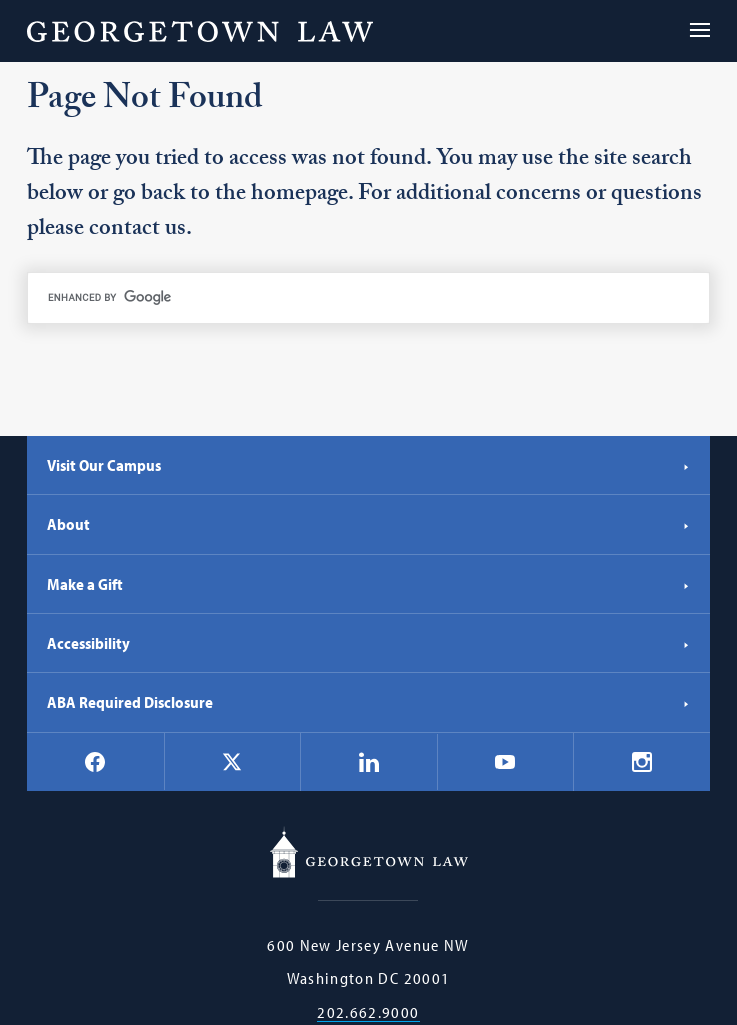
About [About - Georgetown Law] (368, 524)
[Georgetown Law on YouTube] (505, 762)
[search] (368, 298)
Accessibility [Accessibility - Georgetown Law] (368, 643)
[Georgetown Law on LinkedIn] (369, 762)
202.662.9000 (368, 1012)
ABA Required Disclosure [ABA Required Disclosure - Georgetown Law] (368, 702)
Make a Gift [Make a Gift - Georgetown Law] (368, 584)
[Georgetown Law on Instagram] (642, 762)
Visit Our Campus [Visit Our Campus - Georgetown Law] (368, 465)
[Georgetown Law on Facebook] (95, 762)
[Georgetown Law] (200, 31)
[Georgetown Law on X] (232, 761)
